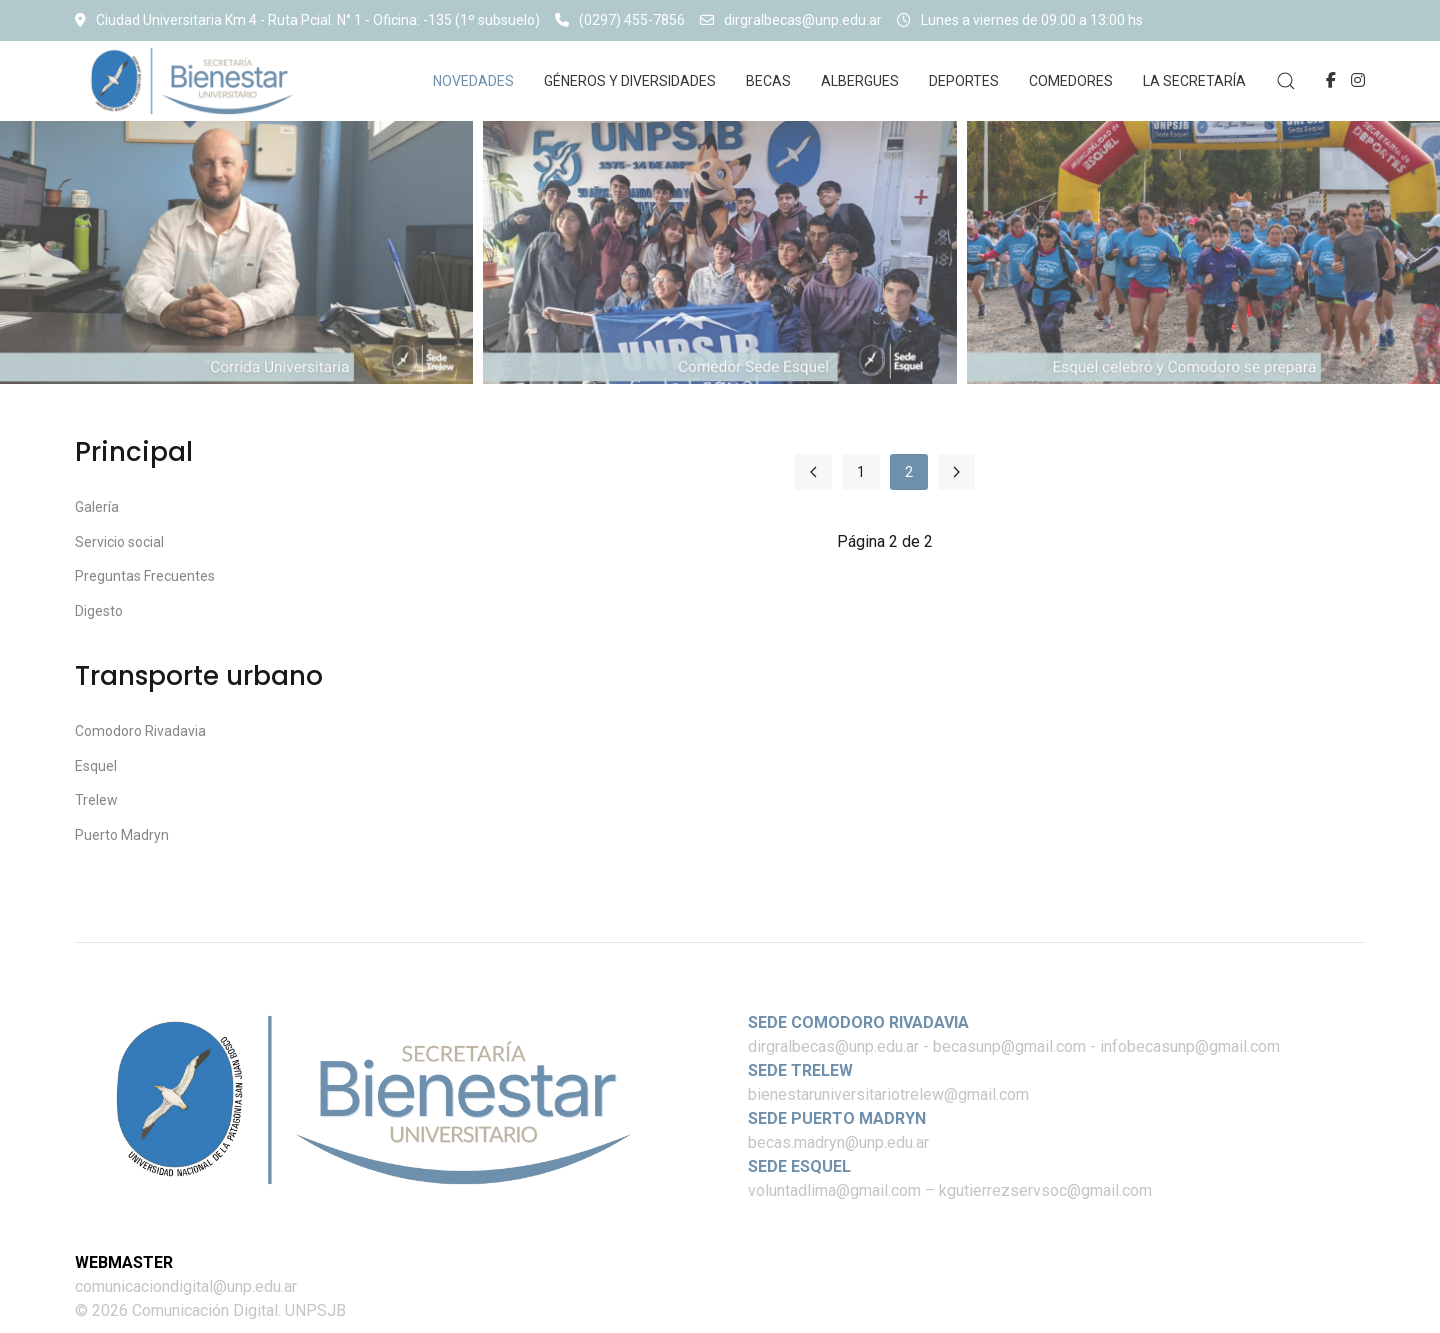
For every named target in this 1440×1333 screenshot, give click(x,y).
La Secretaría (1194, 81)
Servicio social (119, 542)
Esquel (96, 766)
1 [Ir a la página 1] (861, 472)
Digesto (99, 611)
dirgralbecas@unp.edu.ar (791, 20)
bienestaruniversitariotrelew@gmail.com (888, 1094)
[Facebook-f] (1331, 80)
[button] (1286, 81)
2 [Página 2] (909, 472)
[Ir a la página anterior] (813, 472)
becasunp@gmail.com (1009, 1046)
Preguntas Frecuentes (145, 576)
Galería (97, 507)
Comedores (1071, 81)
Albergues (860, 81)
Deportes (964, 81)
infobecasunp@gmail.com (1190, 1046)
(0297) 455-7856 (620, 20)
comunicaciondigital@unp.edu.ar (186, 1286)
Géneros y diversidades (630, 81)
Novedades (473, 81)
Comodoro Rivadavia (140, 731)
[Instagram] (1358, 80)
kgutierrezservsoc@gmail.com (1045, 1190)
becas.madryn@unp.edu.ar (838, 1142)
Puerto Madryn (122, 835)
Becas (768, 81)
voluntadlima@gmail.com (834, 1190)
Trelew (96, 800)
